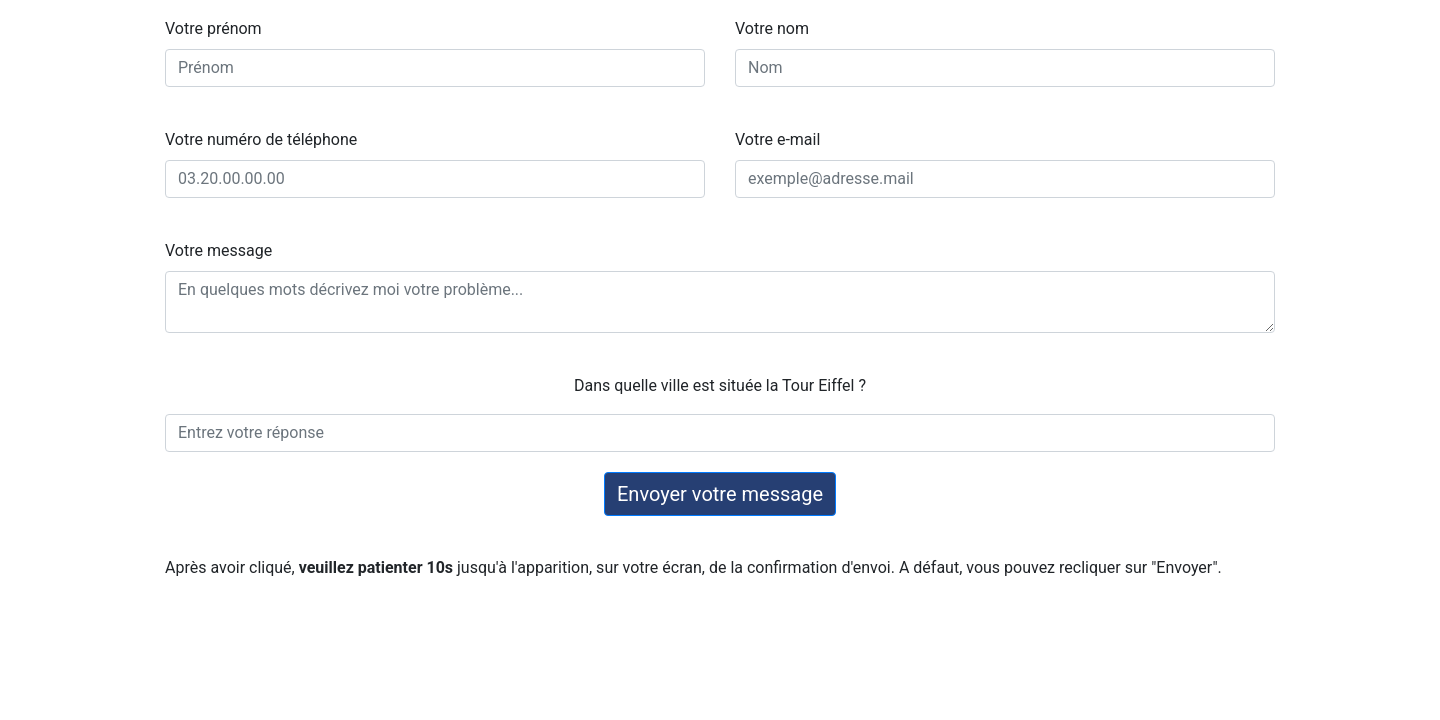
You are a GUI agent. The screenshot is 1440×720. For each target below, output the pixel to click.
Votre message (218, 250)
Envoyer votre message (720, 494)
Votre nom (772, 28)
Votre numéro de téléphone (261, 139)
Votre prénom (213, 28)
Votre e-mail (777, 139)
